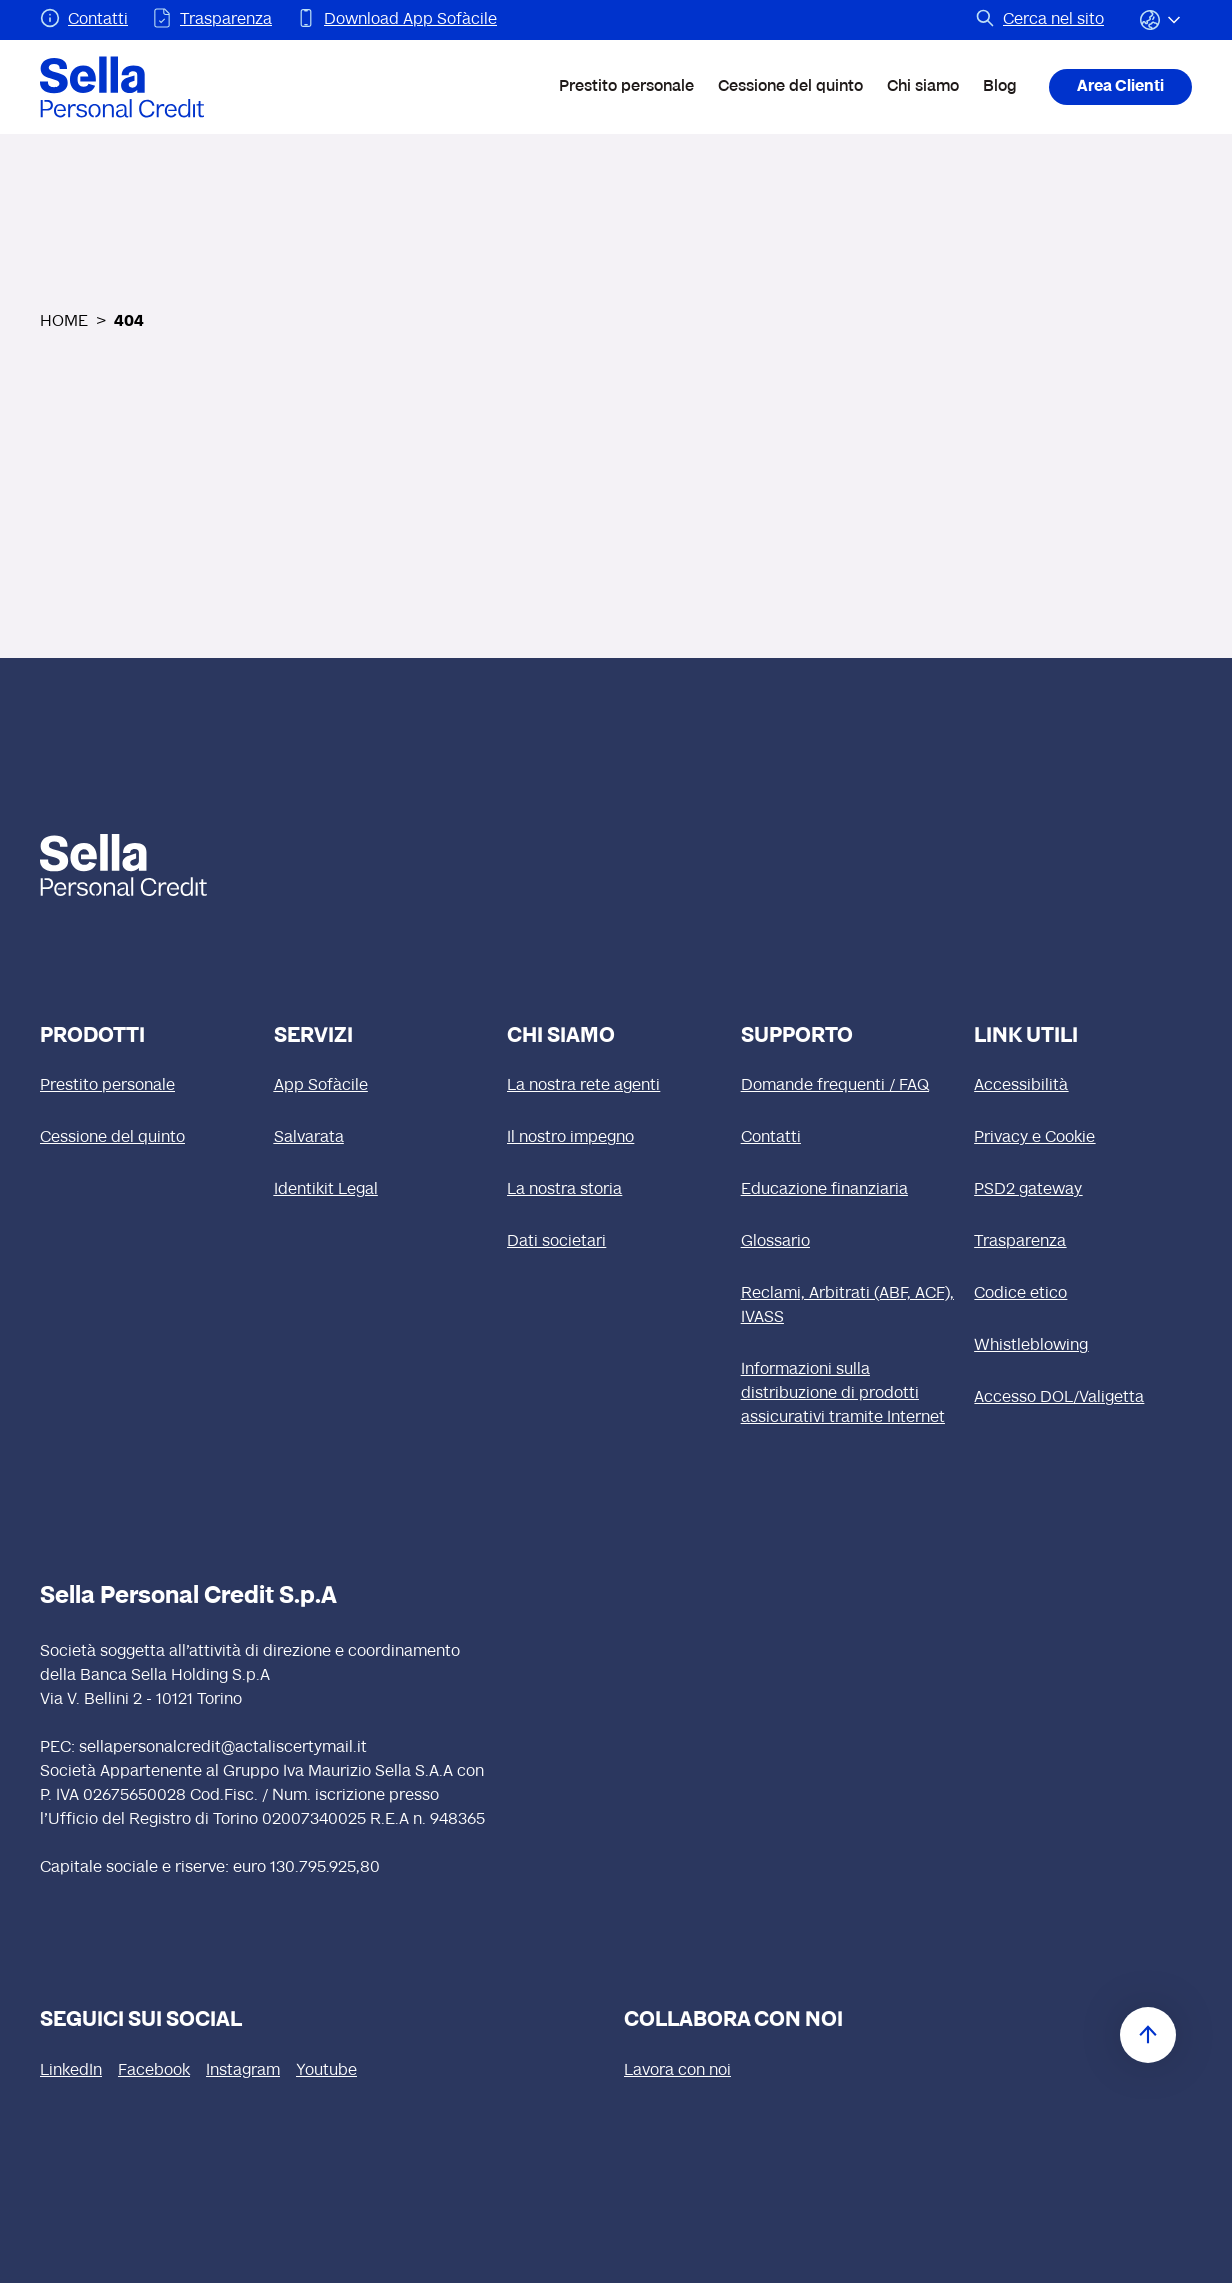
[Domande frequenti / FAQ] (850, 1086)
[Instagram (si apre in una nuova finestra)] (243, 2071)
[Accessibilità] (1083, 1086)
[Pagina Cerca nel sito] (1039, 20)
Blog (1000, 87)
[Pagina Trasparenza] (212, 20)
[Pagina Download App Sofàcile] (396, 20)
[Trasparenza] (1083, 1242)
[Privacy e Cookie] (1083, 1138)
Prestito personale (626, 87)
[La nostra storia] (616, 1190)
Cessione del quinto (790, 87)
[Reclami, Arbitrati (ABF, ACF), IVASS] (850, 1306)
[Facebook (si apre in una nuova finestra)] (154, 2071)
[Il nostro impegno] (616, 1138)
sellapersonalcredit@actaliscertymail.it (223, 1748)
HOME (64, 322)
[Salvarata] (383, 1138)
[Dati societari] (616, 1242)
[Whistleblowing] (1083, 1346)
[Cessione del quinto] (149, 1138)
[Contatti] (850, 1138)
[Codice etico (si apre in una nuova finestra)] (1083, 1294)
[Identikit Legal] (383, 1190)
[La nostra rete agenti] (616, 1086)
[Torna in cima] (1148, 2035)
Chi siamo (923, 87)
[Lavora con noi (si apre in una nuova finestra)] (677, 2071)
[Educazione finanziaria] (850, 1190)
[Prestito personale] (149, 1086)
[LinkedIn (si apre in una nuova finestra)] (71, 2071)
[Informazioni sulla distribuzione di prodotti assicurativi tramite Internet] (850, 1394)
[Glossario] (850, 1242)
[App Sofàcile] (383, 1086)
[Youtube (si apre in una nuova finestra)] (326, 2071)
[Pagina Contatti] (84, 20)
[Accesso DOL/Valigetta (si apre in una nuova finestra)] (1083, 1398)
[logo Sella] (155, 865)
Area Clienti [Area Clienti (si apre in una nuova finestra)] (1120, 87)
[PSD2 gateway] (1083, 1190)
